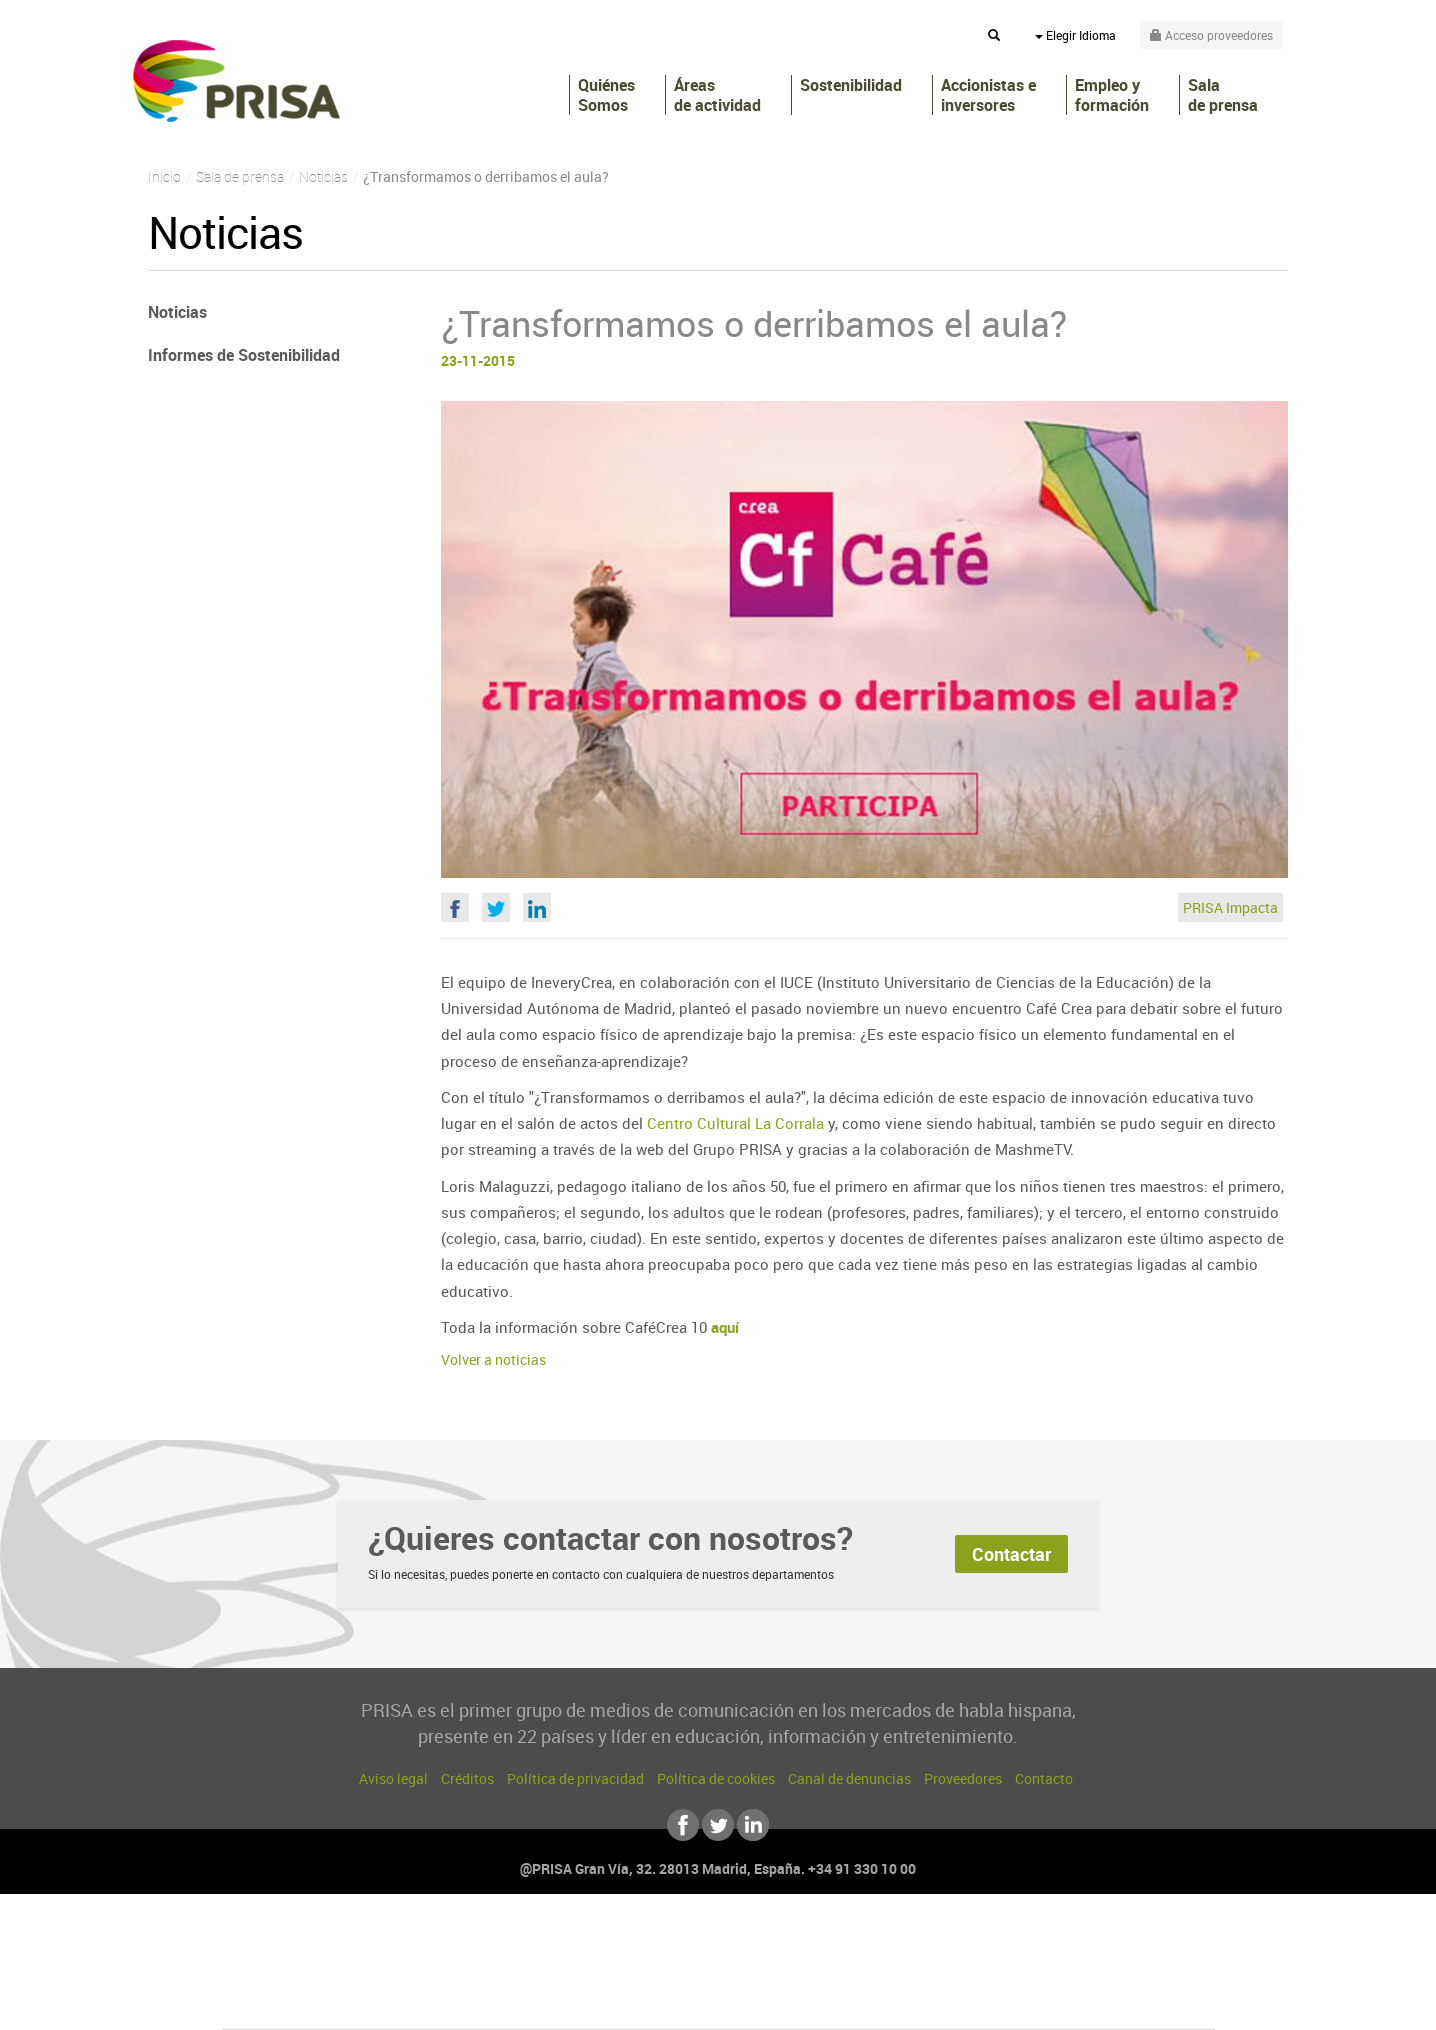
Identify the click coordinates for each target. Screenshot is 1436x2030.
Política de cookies (716, 1778)
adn (1000, 1941)
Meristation (1028, 2001)
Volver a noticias (493, 1359)
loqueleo (932, 2001)
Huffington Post (516, 1971)
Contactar (1011, 1554)
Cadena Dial (837, 1971)
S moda (843, 2001)
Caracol (1074, 1941)
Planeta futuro (984, 1971)
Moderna (575, 2001)
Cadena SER (871, 1941)
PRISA (236, 81)
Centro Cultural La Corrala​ (735, 1123)
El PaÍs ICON (760, 2001)
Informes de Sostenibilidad (244, 355)
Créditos (467, 1778)
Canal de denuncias (849, 1778)
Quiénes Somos (606, 95)
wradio (684, 1971)
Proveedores (963, 1778)
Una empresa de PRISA (312, 1957)
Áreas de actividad (717, 95)
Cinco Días (761, 1971)
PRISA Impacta (1230, 907)
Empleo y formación (1112, 95)
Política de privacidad (575, 1778)
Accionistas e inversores (988, 95)
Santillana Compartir (785, 1941)
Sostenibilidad (851, 85)
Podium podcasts (674, 2001)
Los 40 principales (585, 1941)
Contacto (1044, 1778)
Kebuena (1056, 1971)
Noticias (177, 312)
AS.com (934, 1941)
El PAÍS (489, 1941)
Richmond (477, 2001)
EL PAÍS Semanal (910, 1971)
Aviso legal (393, 1778)
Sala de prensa (1223, 95)
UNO (627, 1971)
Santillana (679, 1941)
